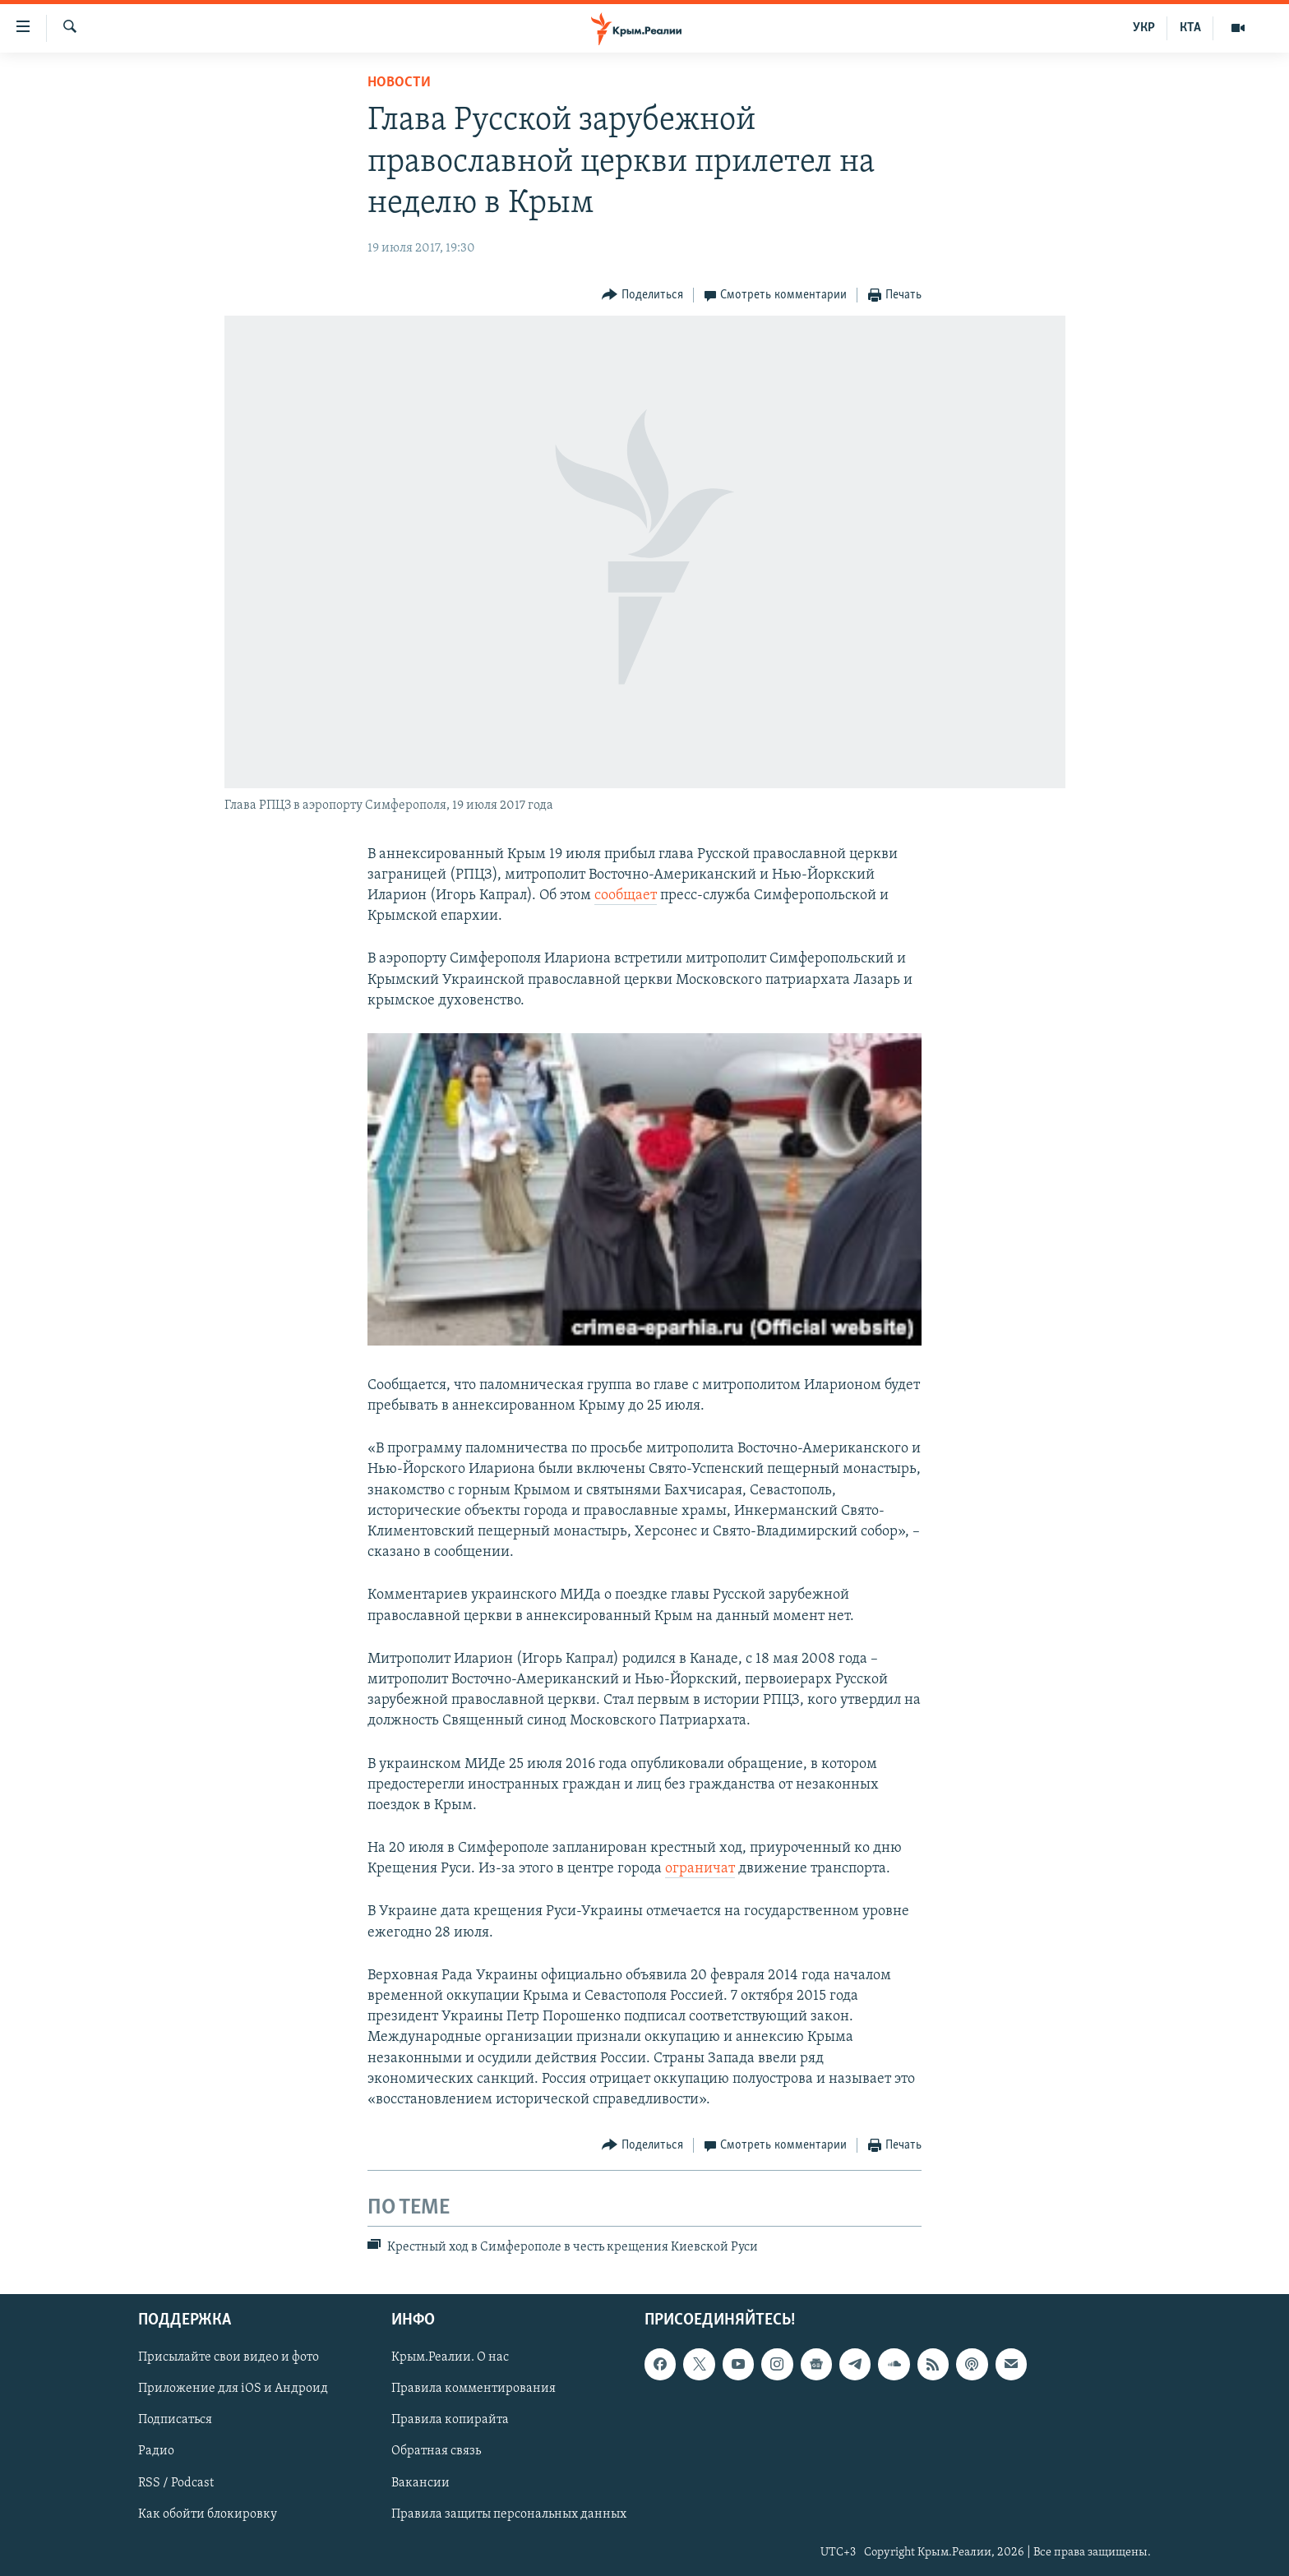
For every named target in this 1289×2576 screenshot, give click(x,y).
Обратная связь (436, 2451)
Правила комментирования (473, 2388)
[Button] (642, 295)
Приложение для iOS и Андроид (233, 2388)
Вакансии (420, 2482)
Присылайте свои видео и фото (228, 2357)
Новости (399, 82)
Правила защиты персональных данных (508, 2513)
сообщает (625, 895)
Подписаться (175, 2419)
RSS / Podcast (176, 2482)
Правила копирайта (450, 2419)
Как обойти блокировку (207, 2513)
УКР (1144, 28)
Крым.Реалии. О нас (450, 2357)
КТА (1190, 28)
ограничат (700, 1869)
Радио (156, 2451)
